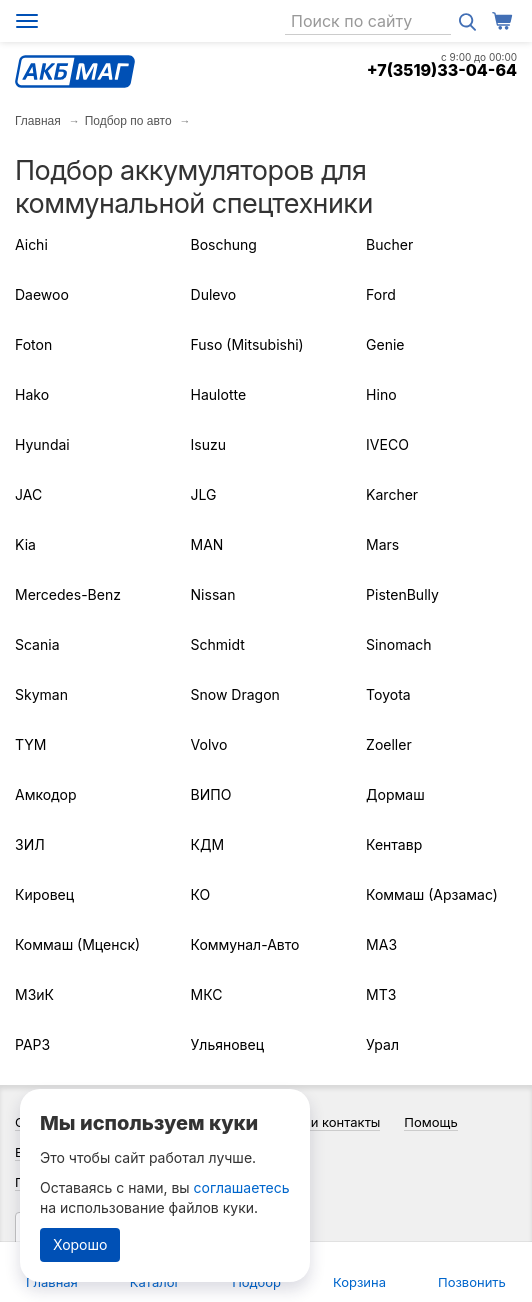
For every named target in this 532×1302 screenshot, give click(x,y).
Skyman (41, 694)
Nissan (213, 594)
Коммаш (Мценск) (77, 944)
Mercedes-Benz (68, 594)
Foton (33, 344)
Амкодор (45, 794)
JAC (28, 494)
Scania (37, 644)
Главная (38, 121)
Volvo (209, 744)
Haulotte (219, 394)
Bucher (389, 244)
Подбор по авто (128, 121)
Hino (381, 394)
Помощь (430, 1122)
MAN (207, 544)
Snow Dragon (235, 694)
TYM (30, 744)
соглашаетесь (242, 1187)
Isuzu (208, 444)
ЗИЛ (30, 844)
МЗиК (34, 994)
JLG (204, 494)
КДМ (208, 844)
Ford (381, 294)
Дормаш (395, 794)
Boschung (224, 244)
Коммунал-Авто (245, 944)
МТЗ (381, 994)
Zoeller (389, 744)
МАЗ (381, 944)
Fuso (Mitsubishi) (247, 344)
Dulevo (214, 294)
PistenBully (402, 594)
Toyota (388, 694)
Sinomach (398, 644)
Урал (382, 1044)
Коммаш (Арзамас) (432, 894)
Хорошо (80, 1244)
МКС (207, 994)
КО (201, 894)
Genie (385, 344)
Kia (25, 544)
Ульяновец (228, 1044)
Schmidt (218, 644)
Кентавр (394, 844)
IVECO (387, 444)
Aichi (31, 244)
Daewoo (42, 294)
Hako (32, 394)
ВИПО (211, 794)
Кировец (44, 894)
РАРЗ (32, 1044)
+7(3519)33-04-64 (442, 70)
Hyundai (42, 444)
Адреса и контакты (320, 1122)
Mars (382, 544)
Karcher (392, 494)
